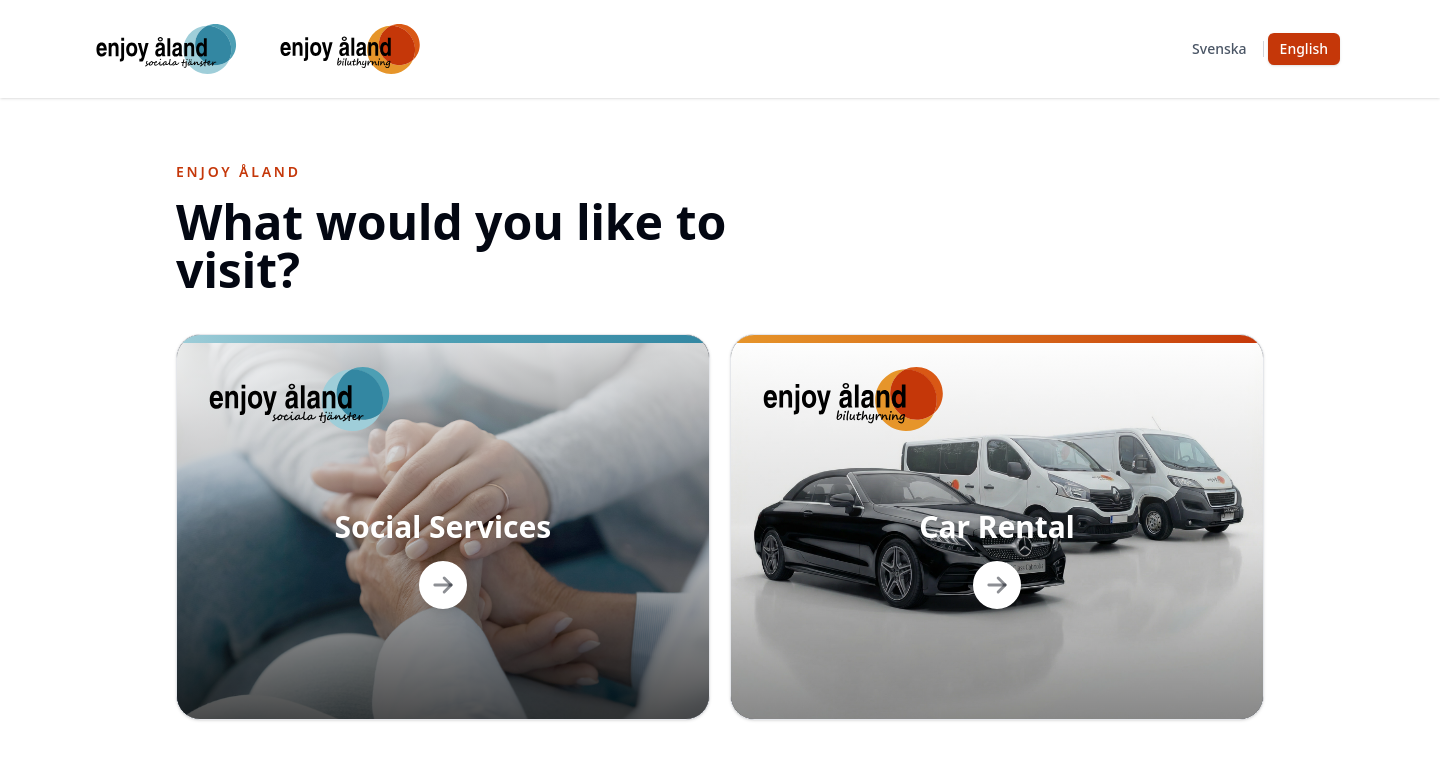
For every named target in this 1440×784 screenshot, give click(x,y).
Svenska (1219, 48)
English (1304, 48)
